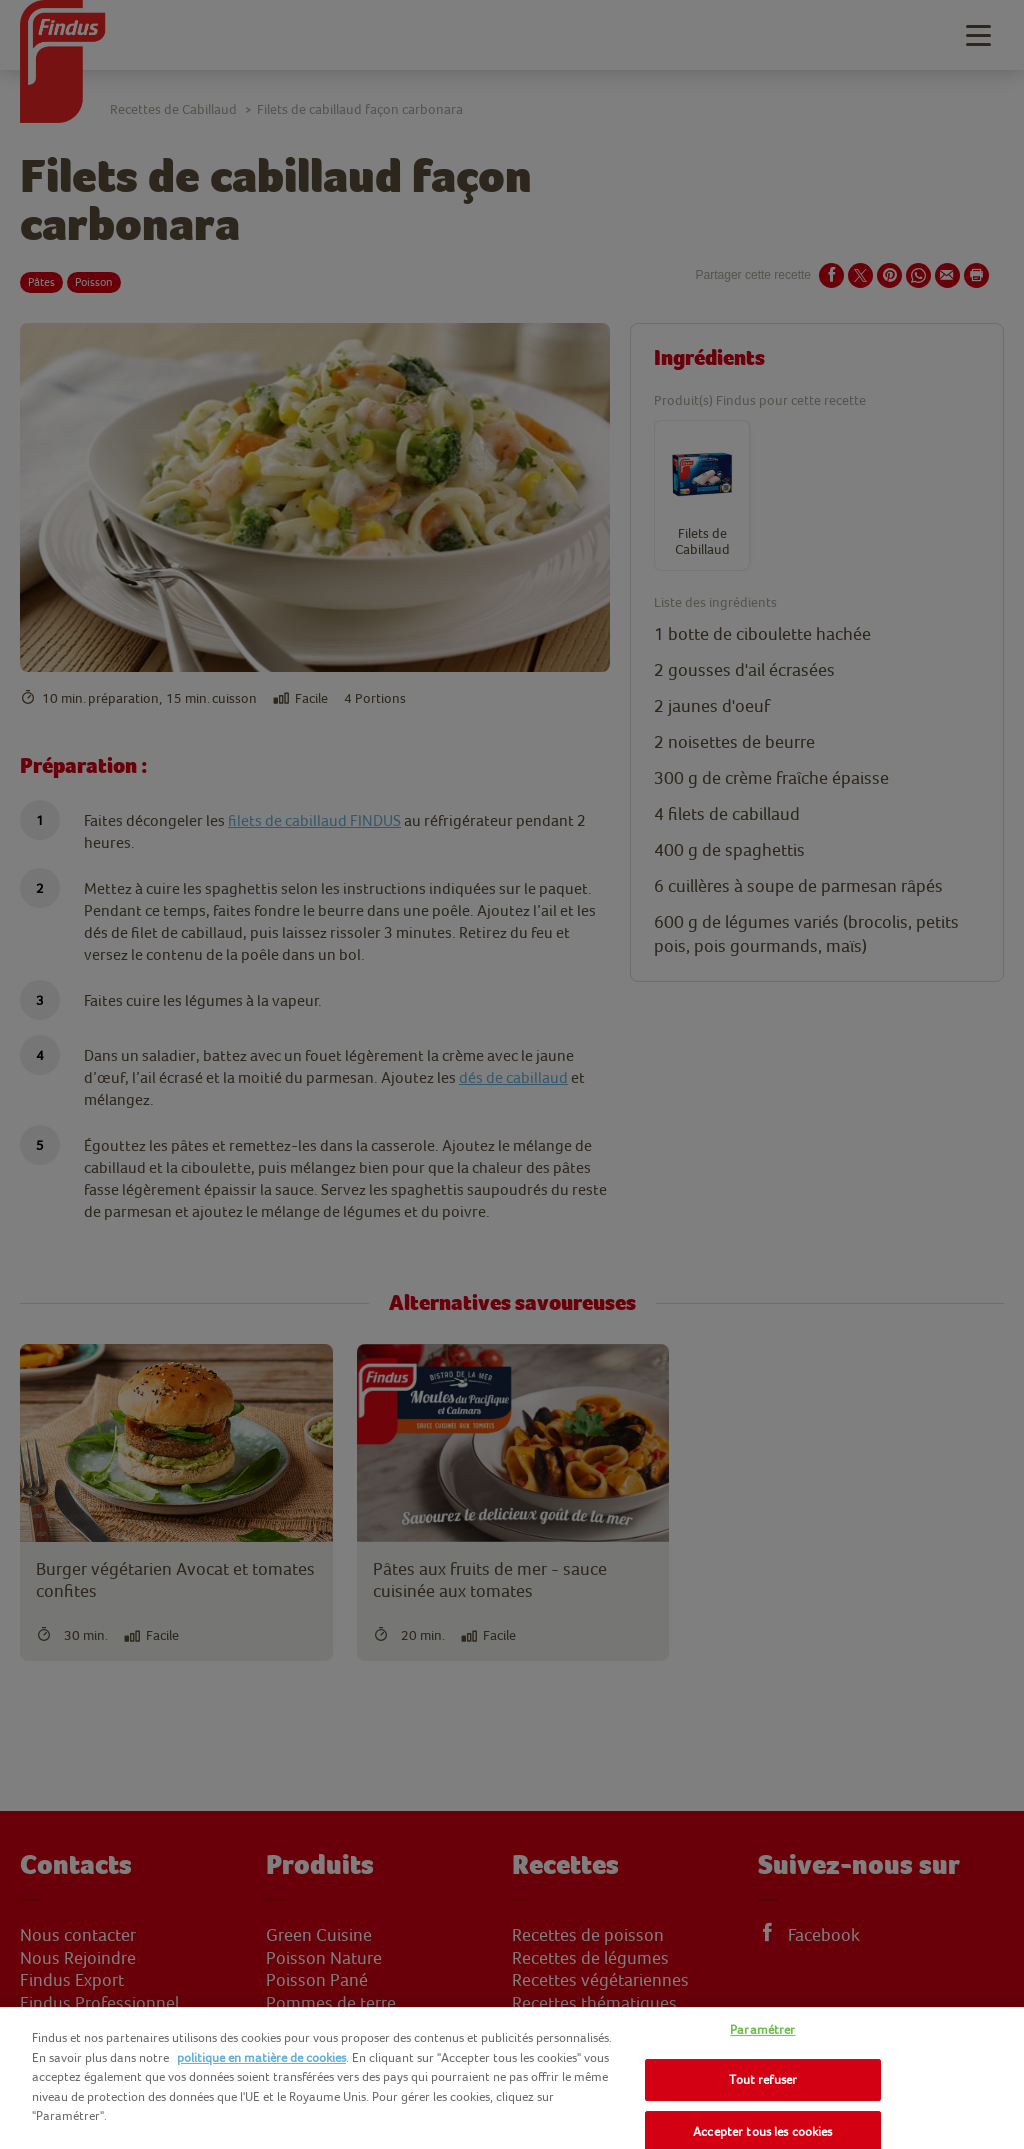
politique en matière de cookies (261, 2057)
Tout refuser (763, 2079)
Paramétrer (762, 2029)
